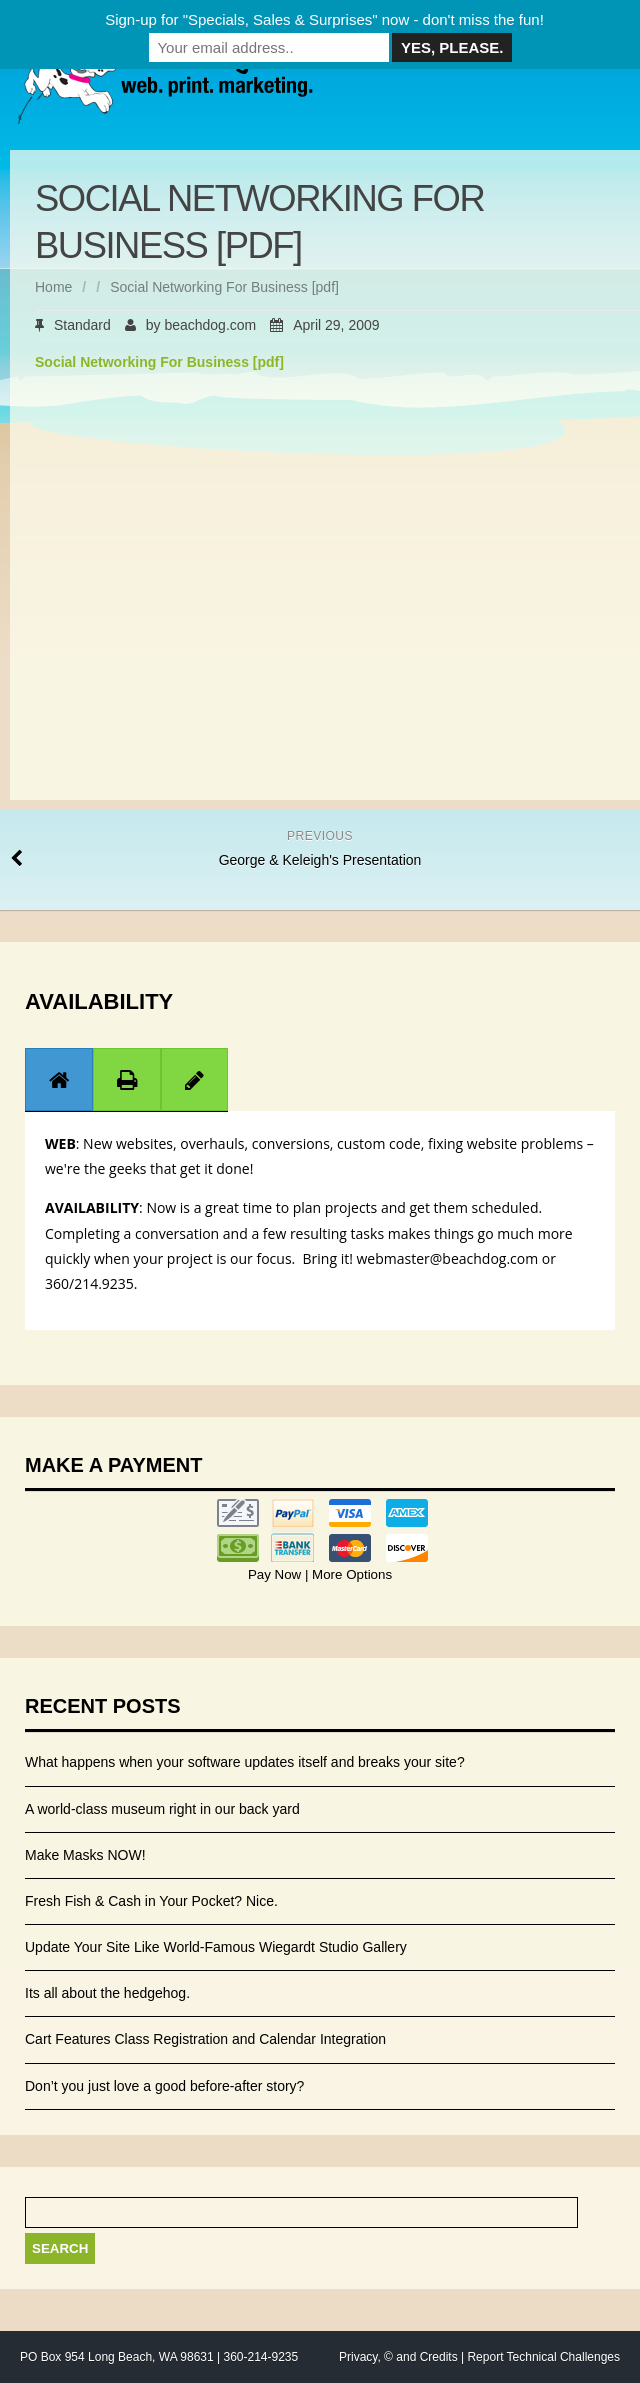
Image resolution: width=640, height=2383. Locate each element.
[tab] (59, 1079)
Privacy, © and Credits (398, 2357)
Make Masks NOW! (85, 1855)
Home (53, 287)
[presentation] (59, 1080)
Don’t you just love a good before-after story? (164, 2086)
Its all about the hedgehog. (107, 1993)
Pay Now (276, 1574)
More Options (350, 1574)
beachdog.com (210, 325)
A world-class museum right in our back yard (162, 1809)
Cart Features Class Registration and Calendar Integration (205, 2039)
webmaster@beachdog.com (448, 1258)
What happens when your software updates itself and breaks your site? (245, 1762)
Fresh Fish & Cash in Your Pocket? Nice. (151, 1901)
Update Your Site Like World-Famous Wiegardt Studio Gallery (216, 1947)
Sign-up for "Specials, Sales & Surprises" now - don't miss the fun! (324, 19)
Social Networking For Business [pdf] (159, 362)
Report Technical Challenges (543, 2357)
